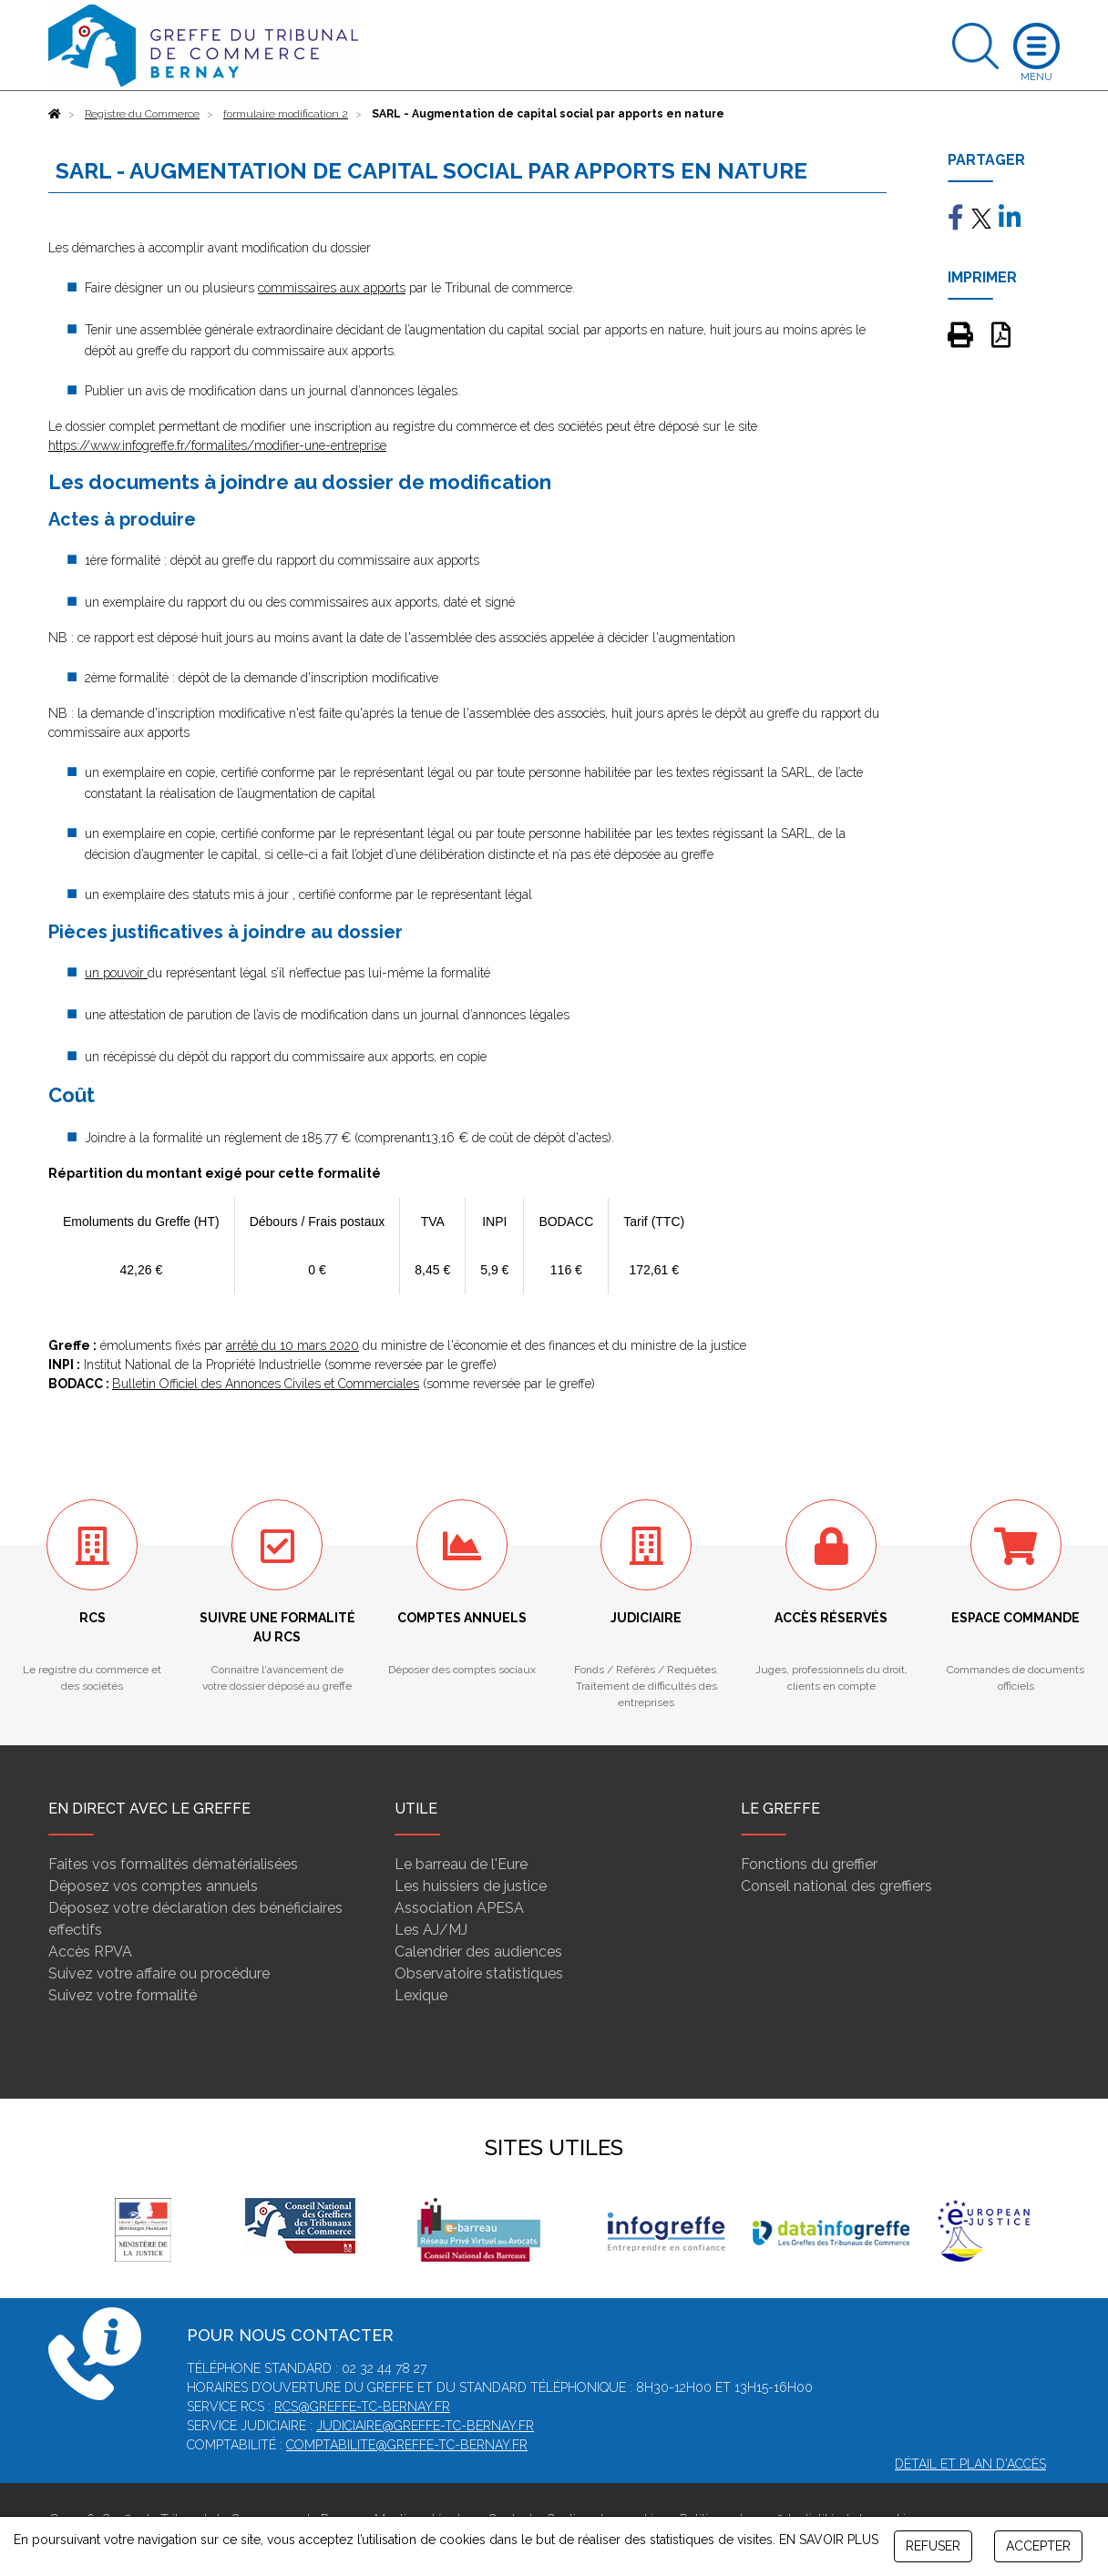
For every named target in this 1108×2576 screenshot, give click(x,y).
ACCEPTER (1038, 2546)
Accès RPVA (90, 1951)
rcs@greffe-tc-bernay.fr (362, 2406)
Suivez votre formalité (122, 1995)
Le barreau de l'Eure (461, 1864)
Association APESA (459, 1908)
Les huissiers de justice (471, 1886)
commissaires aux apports (331, 288)
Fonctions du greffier (809, 1864)
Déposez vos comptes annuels (153, 1886)
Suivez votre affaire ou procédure (159, 1973)
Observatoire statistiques (479, 1973)
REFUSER (933, 2546)
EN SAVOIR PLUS (828, 2539)
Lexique (421, 1995)
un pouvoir (116, 973)
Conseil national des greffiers (836, 1886)
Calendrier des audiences (478, 1951)
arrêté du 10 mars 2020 (292, 1345)
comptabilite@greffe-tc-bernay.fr (407, 2445)
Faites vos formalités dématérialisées (173, 1864)
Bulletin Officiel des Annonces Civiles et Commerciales (265, 1383)
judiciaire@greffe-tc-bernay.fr (425, 2425)
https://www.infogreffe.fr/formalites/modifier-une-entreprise (217, 445)
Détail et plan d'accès (970, 2464)
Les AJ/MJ (431, 1929)
